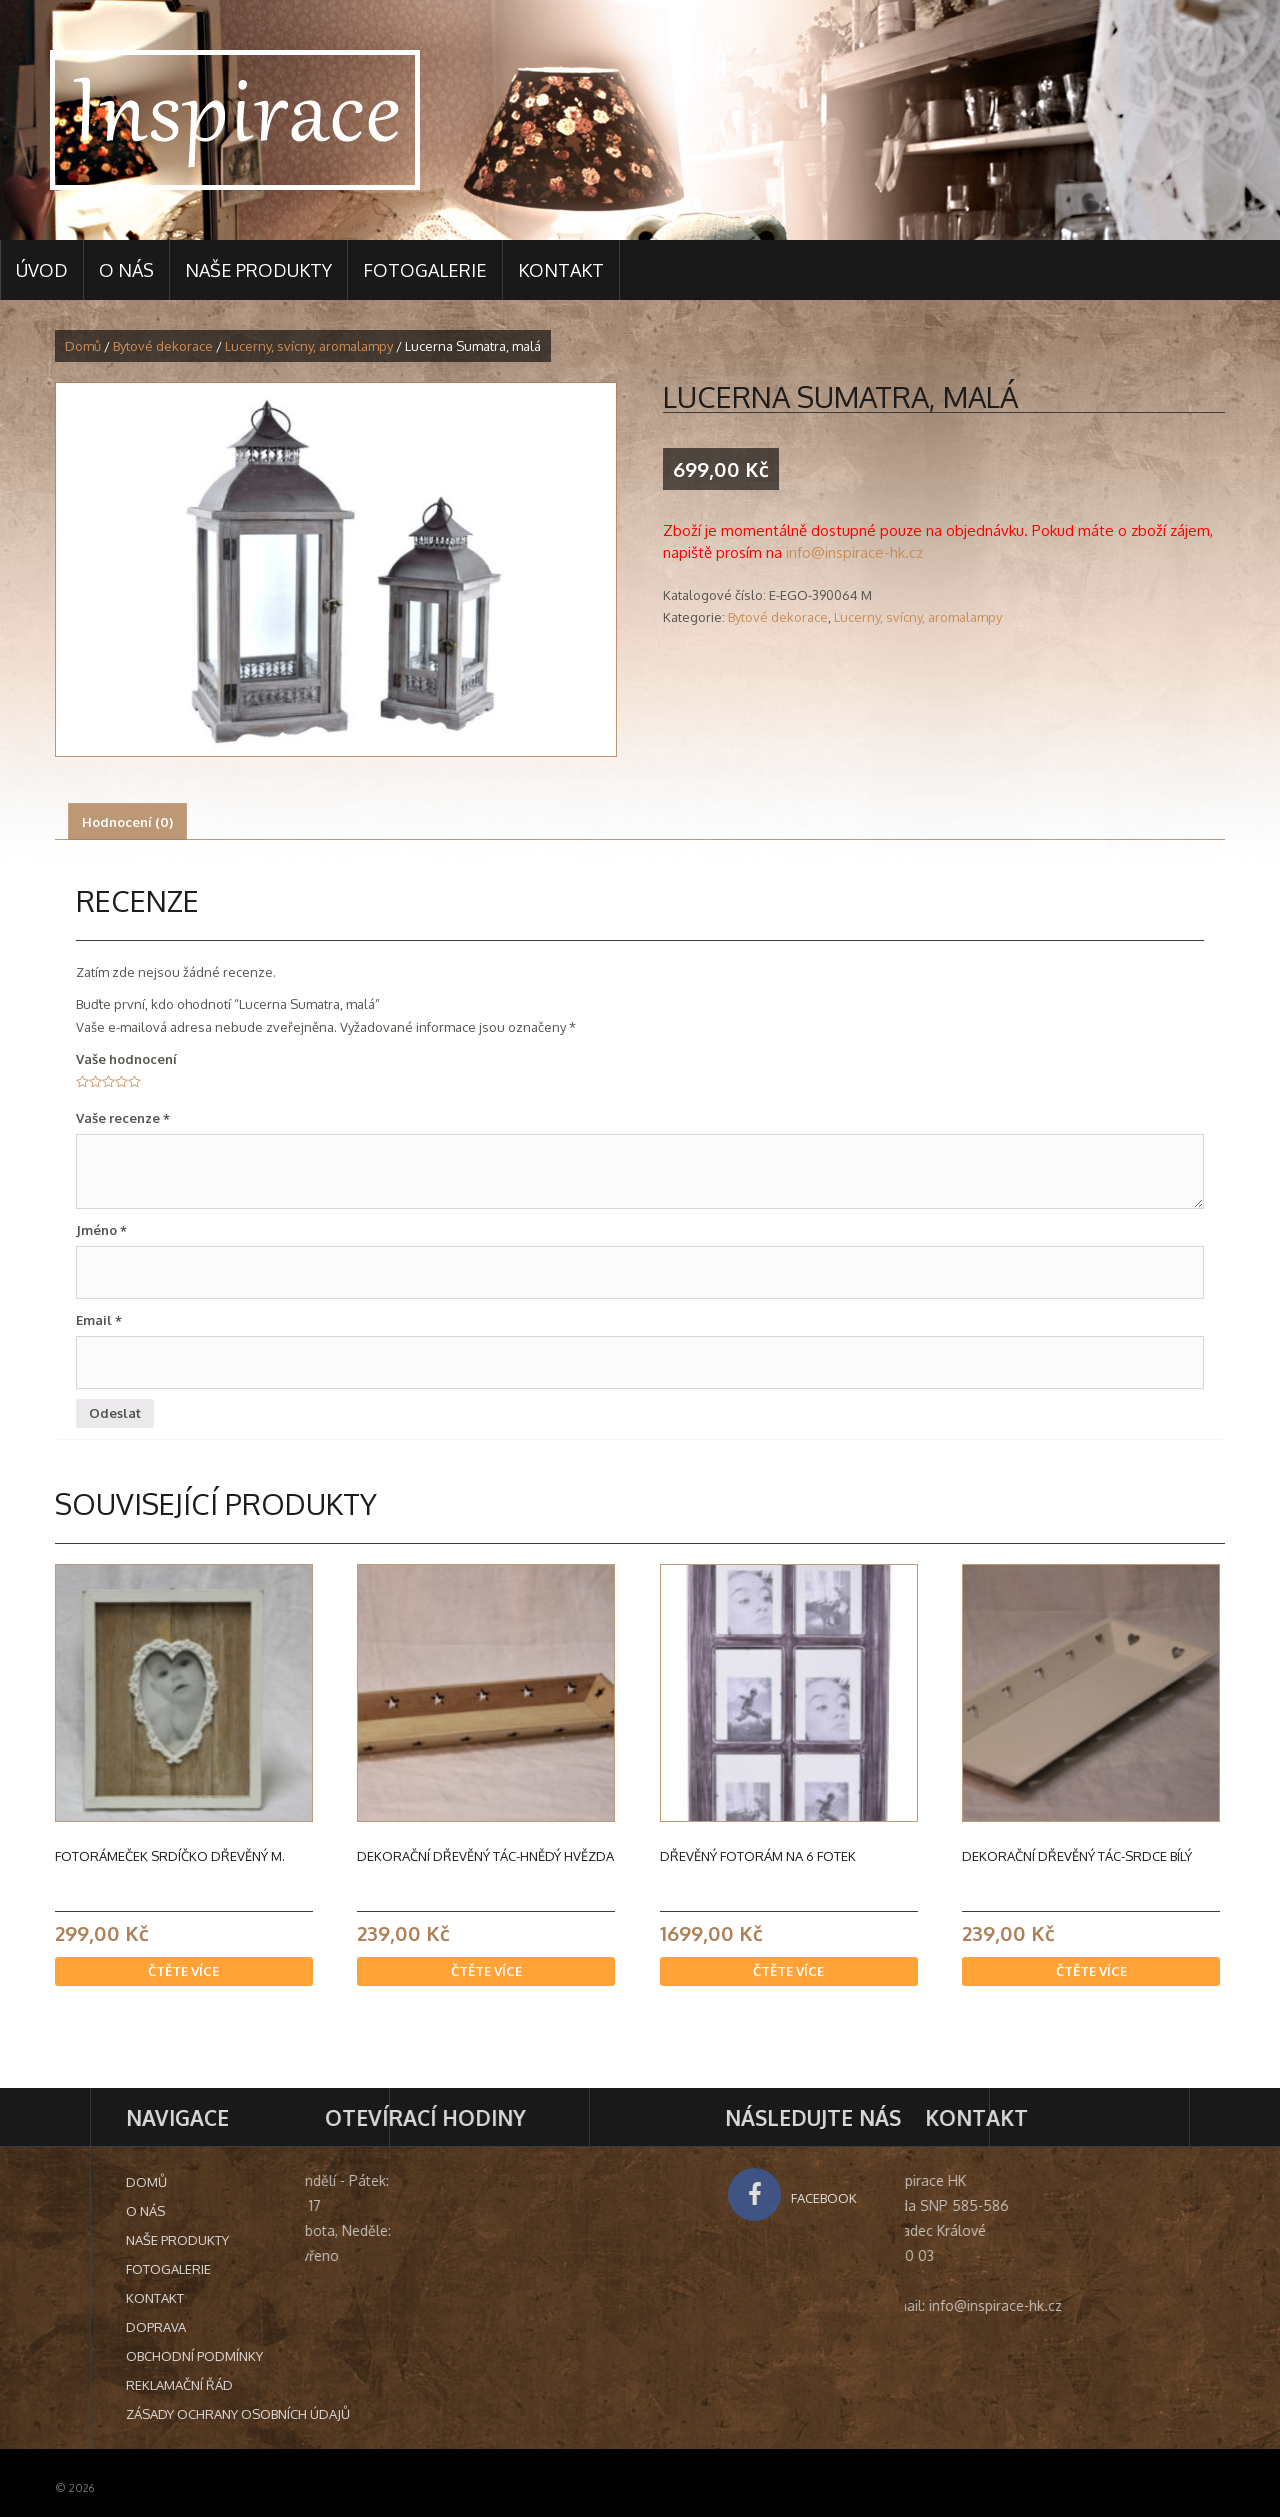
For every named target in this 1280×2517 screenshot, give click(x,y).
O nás (126, 270)
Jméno (101, 1230)
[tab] (127, 821)
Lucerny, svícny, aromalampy (309, 346)
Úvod (42, 270)
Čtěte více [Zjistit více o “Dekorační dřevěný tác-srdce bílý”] (1091, 1971)
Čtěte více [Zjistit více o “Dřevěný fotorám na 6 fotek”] (788, 1971)
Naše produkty (258, 270)
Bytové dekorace (163, 346)
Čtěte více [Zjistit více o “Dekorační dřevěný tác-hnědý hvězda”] (486, 1971)
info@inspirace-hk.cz (854, 552)
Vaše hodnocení (126, 1059)
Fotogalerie (425, 270)
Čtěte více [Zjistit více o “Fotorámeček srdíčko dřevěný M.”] (183, 1971)
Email (99, 1320)
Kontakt (561, 270)
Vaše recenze (123, 1118)
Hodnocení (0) (127, 822)
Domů (83, 346)
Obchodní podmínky (398, 2356)
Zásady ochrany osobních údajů (442, 2414)
